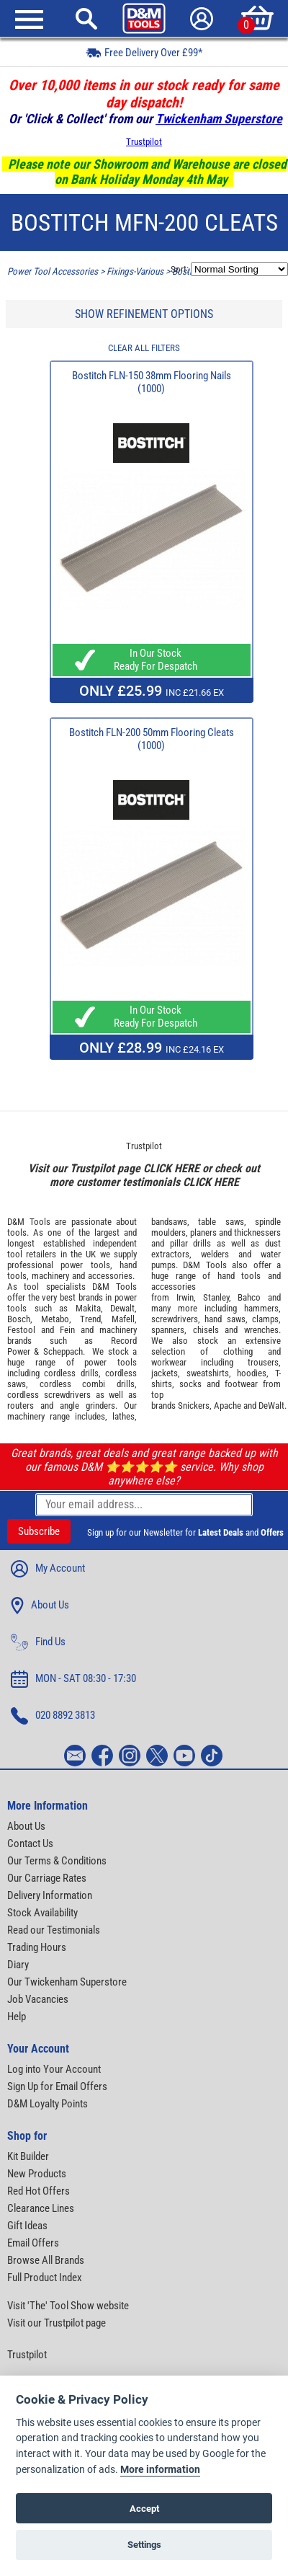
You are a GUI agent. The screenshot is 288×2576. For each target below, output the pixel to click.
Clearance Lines (40, 2208)
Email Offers (33, 2242)
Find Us (38, 1642)
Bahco (249, 1297)
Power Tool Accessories (52, 271)
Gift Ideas (27, 2225)
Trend (90, 1319)
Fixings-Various (135, 271)
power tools (84, 1265)
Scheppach (63, 1351)
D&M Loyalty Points (47, 2103)
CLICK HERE (171, 1168)
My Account (48, 1568)
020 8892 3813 (53, 1716)
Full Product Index (44, 2277)
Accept (144, 2508)
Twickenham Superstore (219, 118)
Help (16, 2016)
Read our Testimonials (53, 1930)
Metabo (55, 1319)
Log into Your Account (54, 2069)
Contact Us (30, 1843)
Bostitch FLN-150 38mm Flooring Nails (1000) (151, 382)
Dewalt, (123, 1308)
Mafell (123, 1319)
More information (160, 2470)
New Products (36, 2173)
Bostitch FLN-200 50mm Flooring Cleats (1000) (151, 739)
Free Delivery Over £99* (144, 52)
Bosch (18, 1319)
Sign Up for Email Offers (57, 2086)
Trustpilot (144, 141)
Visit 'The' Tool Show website (68, 2305)
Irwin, (186, 1297)
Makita (88, 1308)
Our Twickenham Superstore (67, 1981)
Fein (67, 1329)
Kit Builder (28, 2156)
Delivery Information (49, 1895)
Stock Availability (42, 1912)
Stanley (216, 1297)
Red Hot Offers (38, 2191)
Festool (21, 1329)
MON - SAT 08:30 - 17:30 (73, 1679)
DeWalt (271, 1405)
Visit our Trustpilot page (56, 2322)
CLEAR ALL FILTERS (144, 347)
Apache (227, 1405)
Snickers (194, 1405)
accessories (110, 1275)
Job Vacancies (37, 1999)
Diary (18, 1964)
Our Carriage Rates (46, 1878)
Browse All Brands (45, 2260)
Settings (144, 2544)
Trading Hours (36, 1947)
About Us (40, 1605)
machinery (50, 1275)
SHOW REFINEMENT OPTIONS (144, 314)
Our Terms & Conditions (57, 1860)
